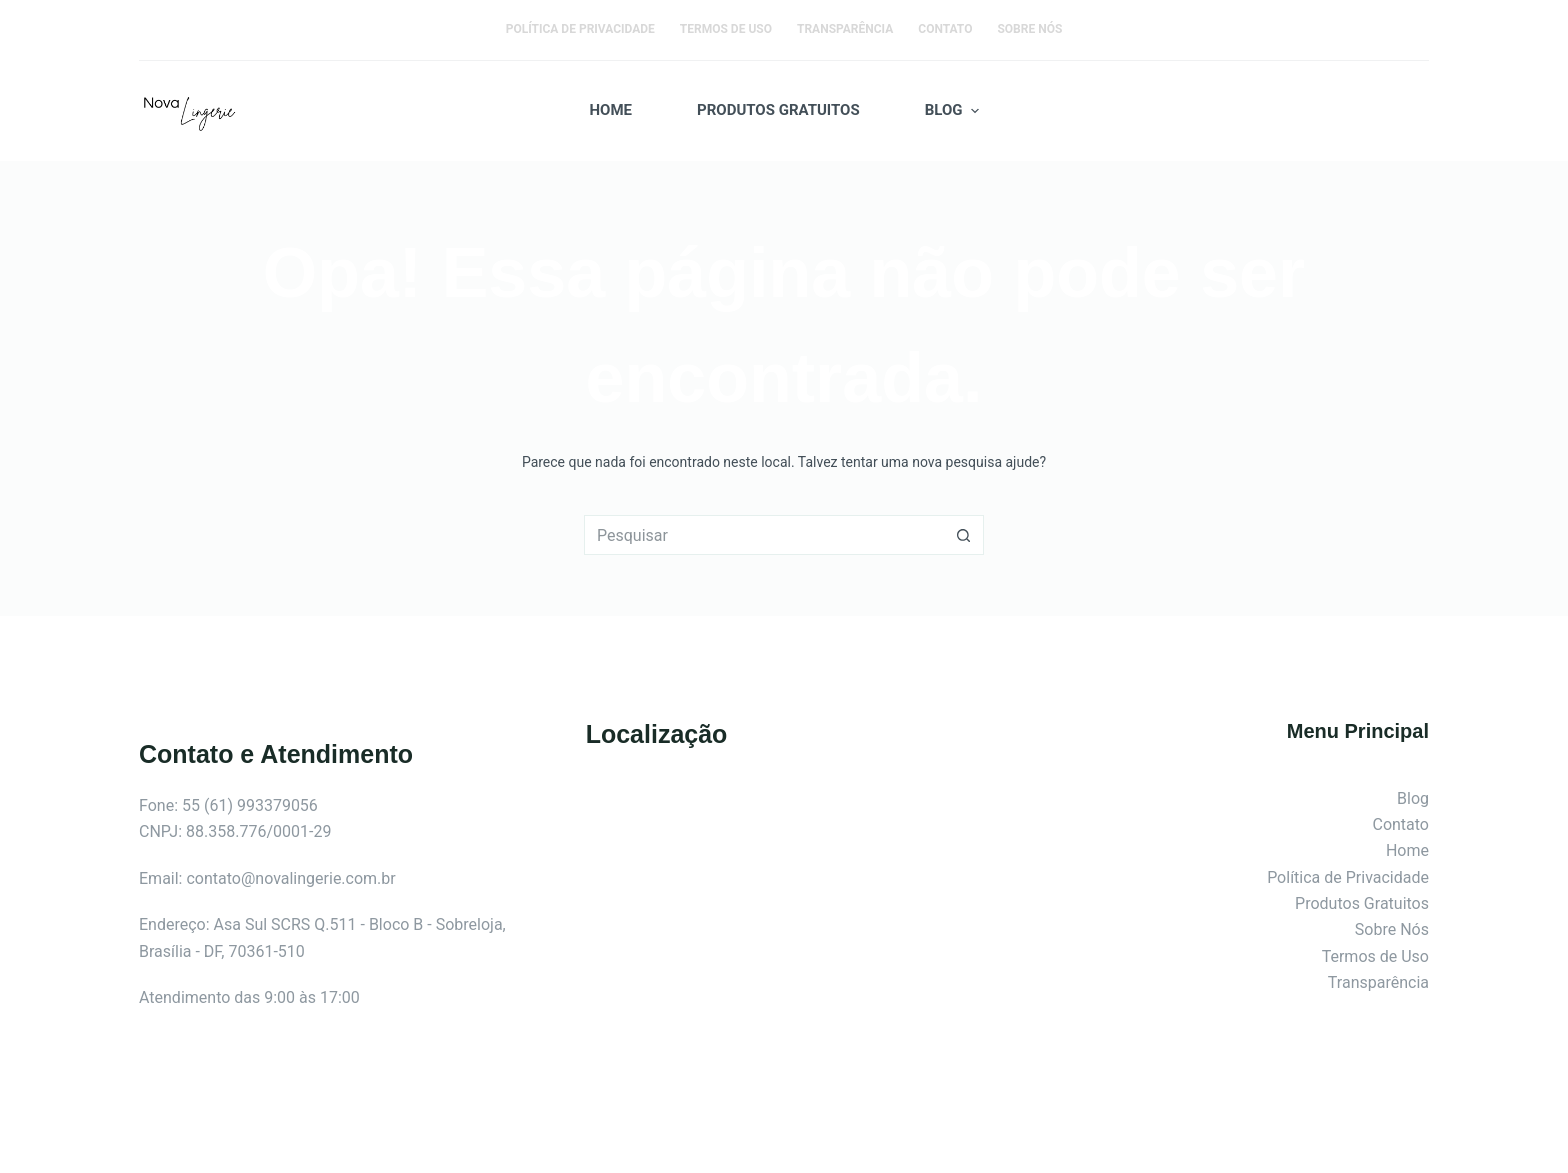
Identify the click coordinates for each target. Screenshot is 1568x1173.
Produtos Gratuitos (1362, 903)
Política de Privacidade (1348, 877)
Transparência (1378, 982)
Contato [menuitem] (945, 29)
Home (1407, 850)
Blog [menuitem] (954, 110)
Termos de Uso (1375, 956)
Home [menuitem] (611, 110)
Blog (1413, 798)
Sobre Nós (1392, 929)
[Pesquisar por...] (764, 535)
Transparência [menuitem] (845, 29)
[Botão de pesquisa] (964, 535)
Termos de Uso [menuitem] (726, 29)
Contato (1400, 824)
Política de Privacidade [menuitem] (580, 29)
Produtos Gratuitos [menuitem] (778, 110)
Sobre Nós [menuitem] (1029, 29)
